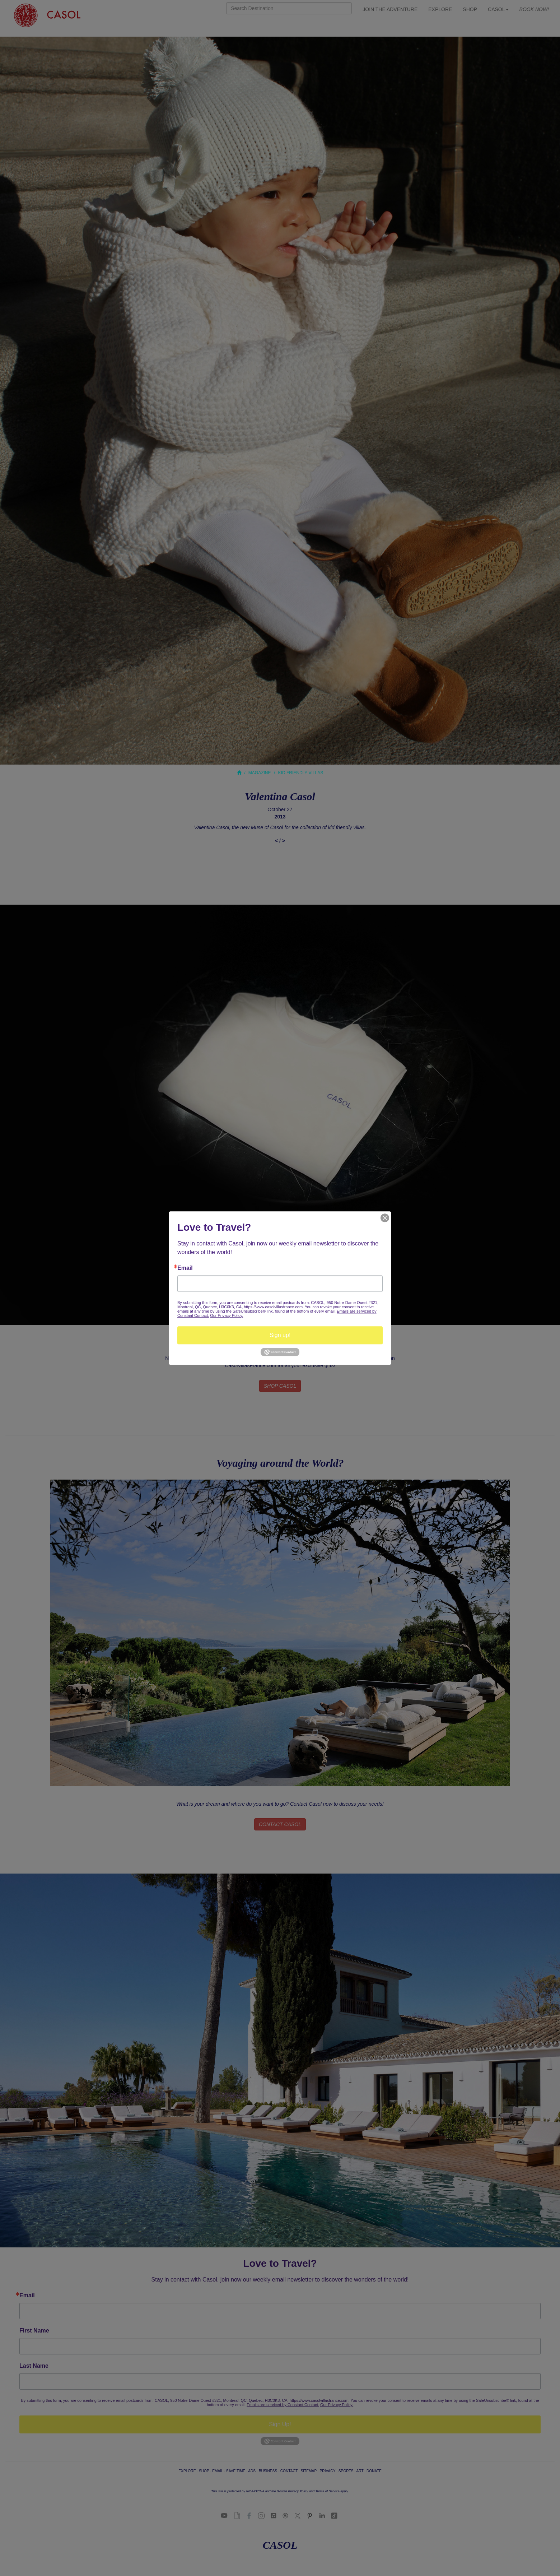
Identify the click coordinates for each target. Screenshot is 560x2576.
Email (185, 1268)
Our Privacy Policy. (226, 1315)
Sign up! (280, 1335)
